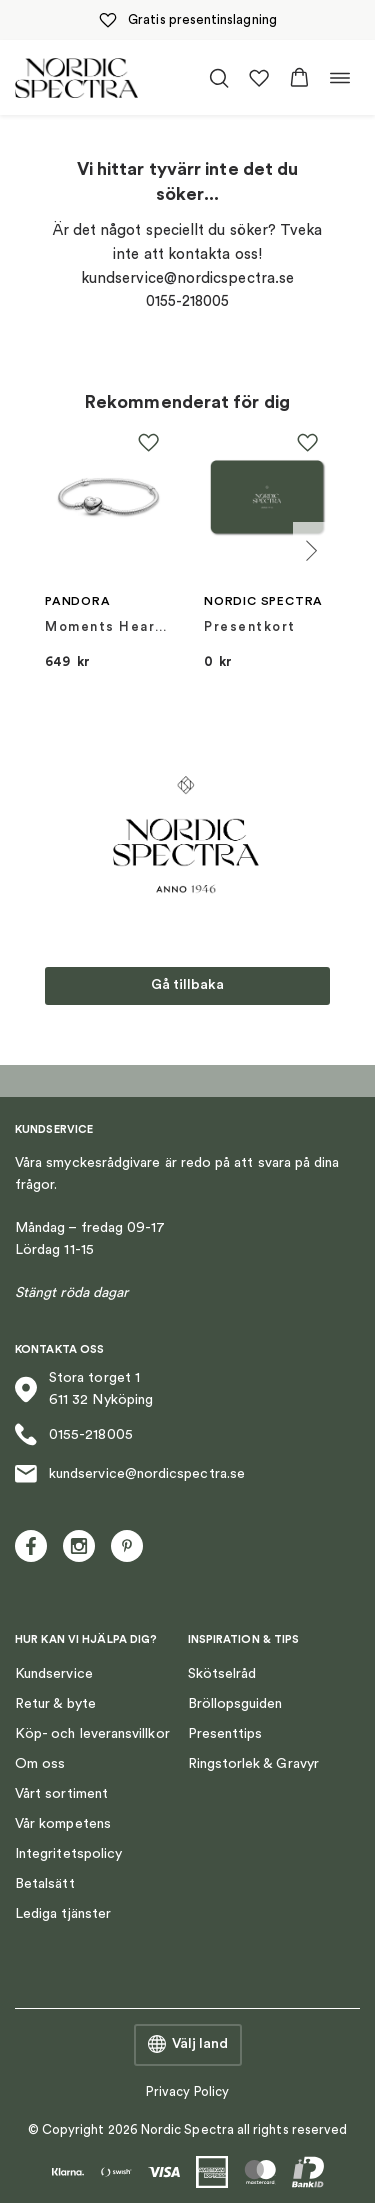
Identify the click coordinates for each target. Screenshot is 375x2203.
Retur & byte (55, 1704)
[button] (299, 78)
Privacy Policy (187, 2091)
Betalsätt (45, 1884)
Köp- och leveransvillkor (92, 1734)
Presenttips (225, 1734)
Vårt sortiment (61, 1794)
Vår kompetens (63, 1824)
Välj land (188, 2045)
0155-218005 (74, 1434)
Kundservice (54, 1674)
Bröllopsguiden (235, 1704)
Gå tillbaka (187, 985)
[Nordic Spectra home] (76, 77)
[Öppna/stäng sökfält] (219, 78)
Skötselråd (222, 1674)
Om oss (40, 1764)
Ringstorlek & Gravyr (253, 1764)
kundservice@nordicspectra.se (130, 1474)
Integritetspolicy (68, 1854)
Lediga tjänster (63, 1914)
